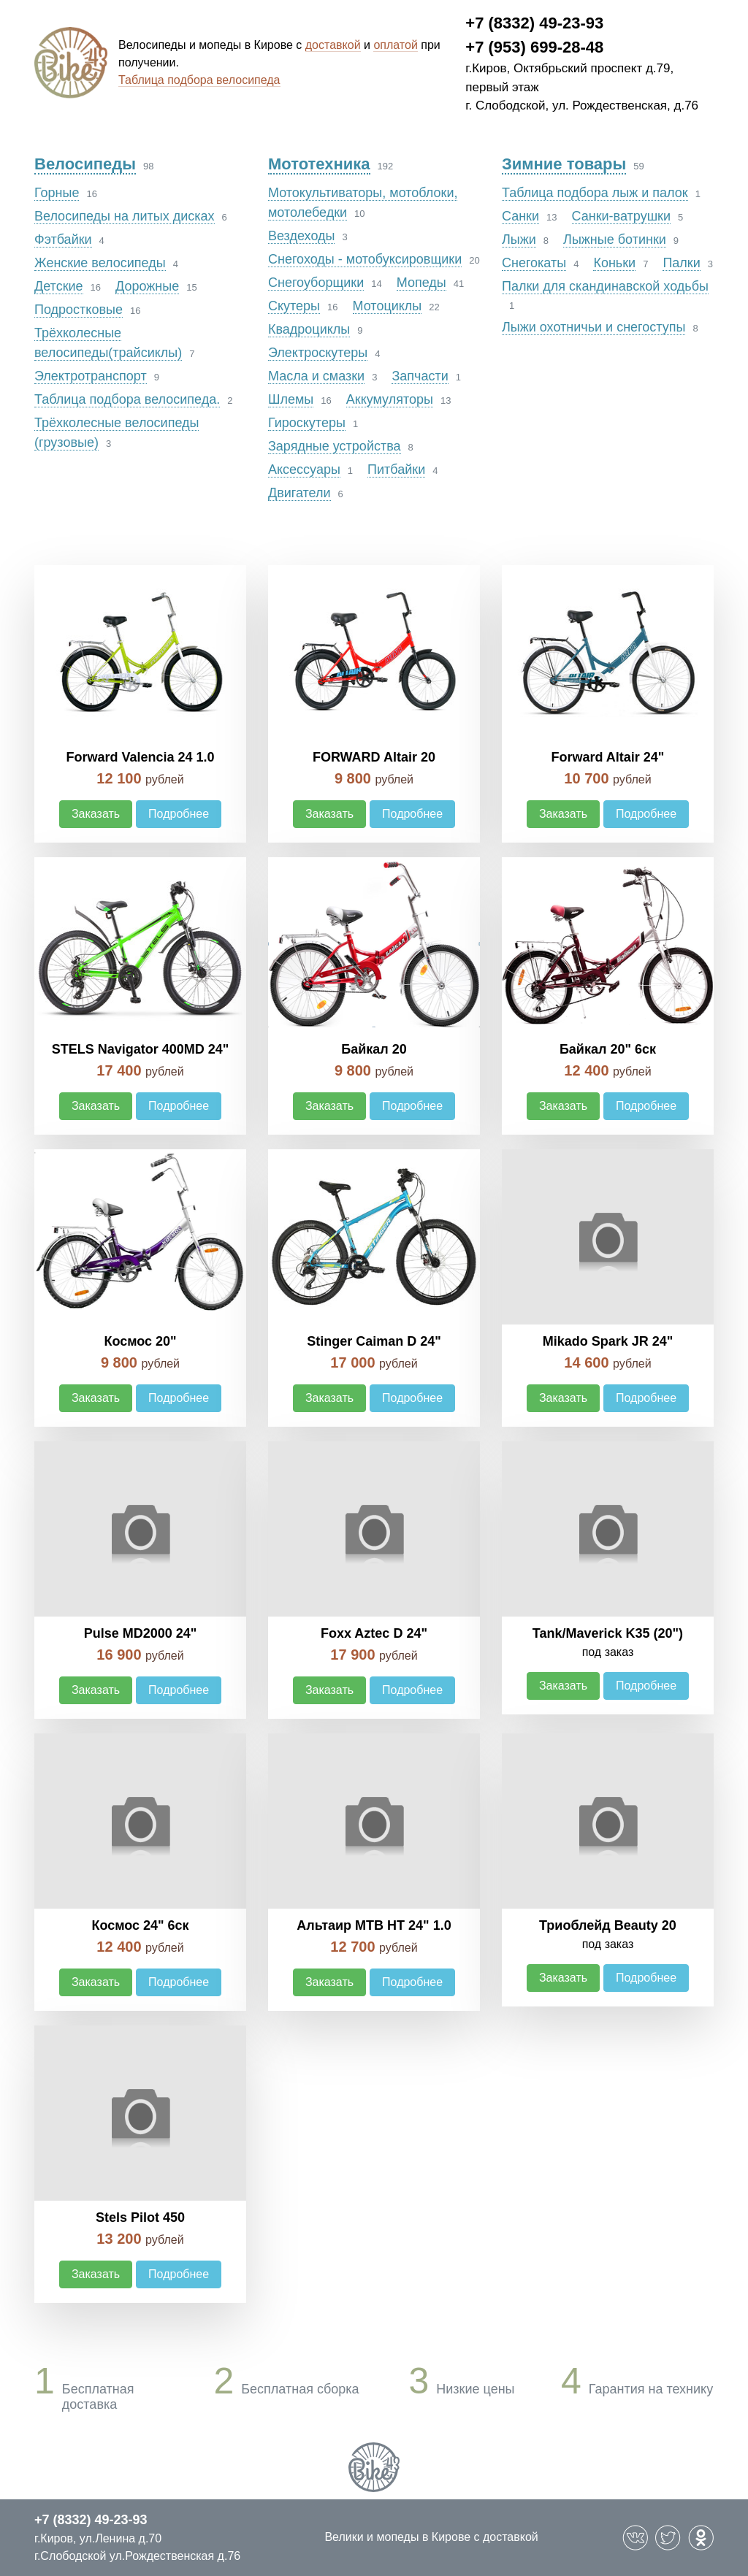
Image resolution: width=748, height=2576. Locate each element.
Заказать (96, 814)
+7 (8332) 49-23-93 (534, 23)
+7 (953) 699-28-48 (534, 47)
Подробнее (178, 814)
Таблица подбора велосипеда (199, 80)
